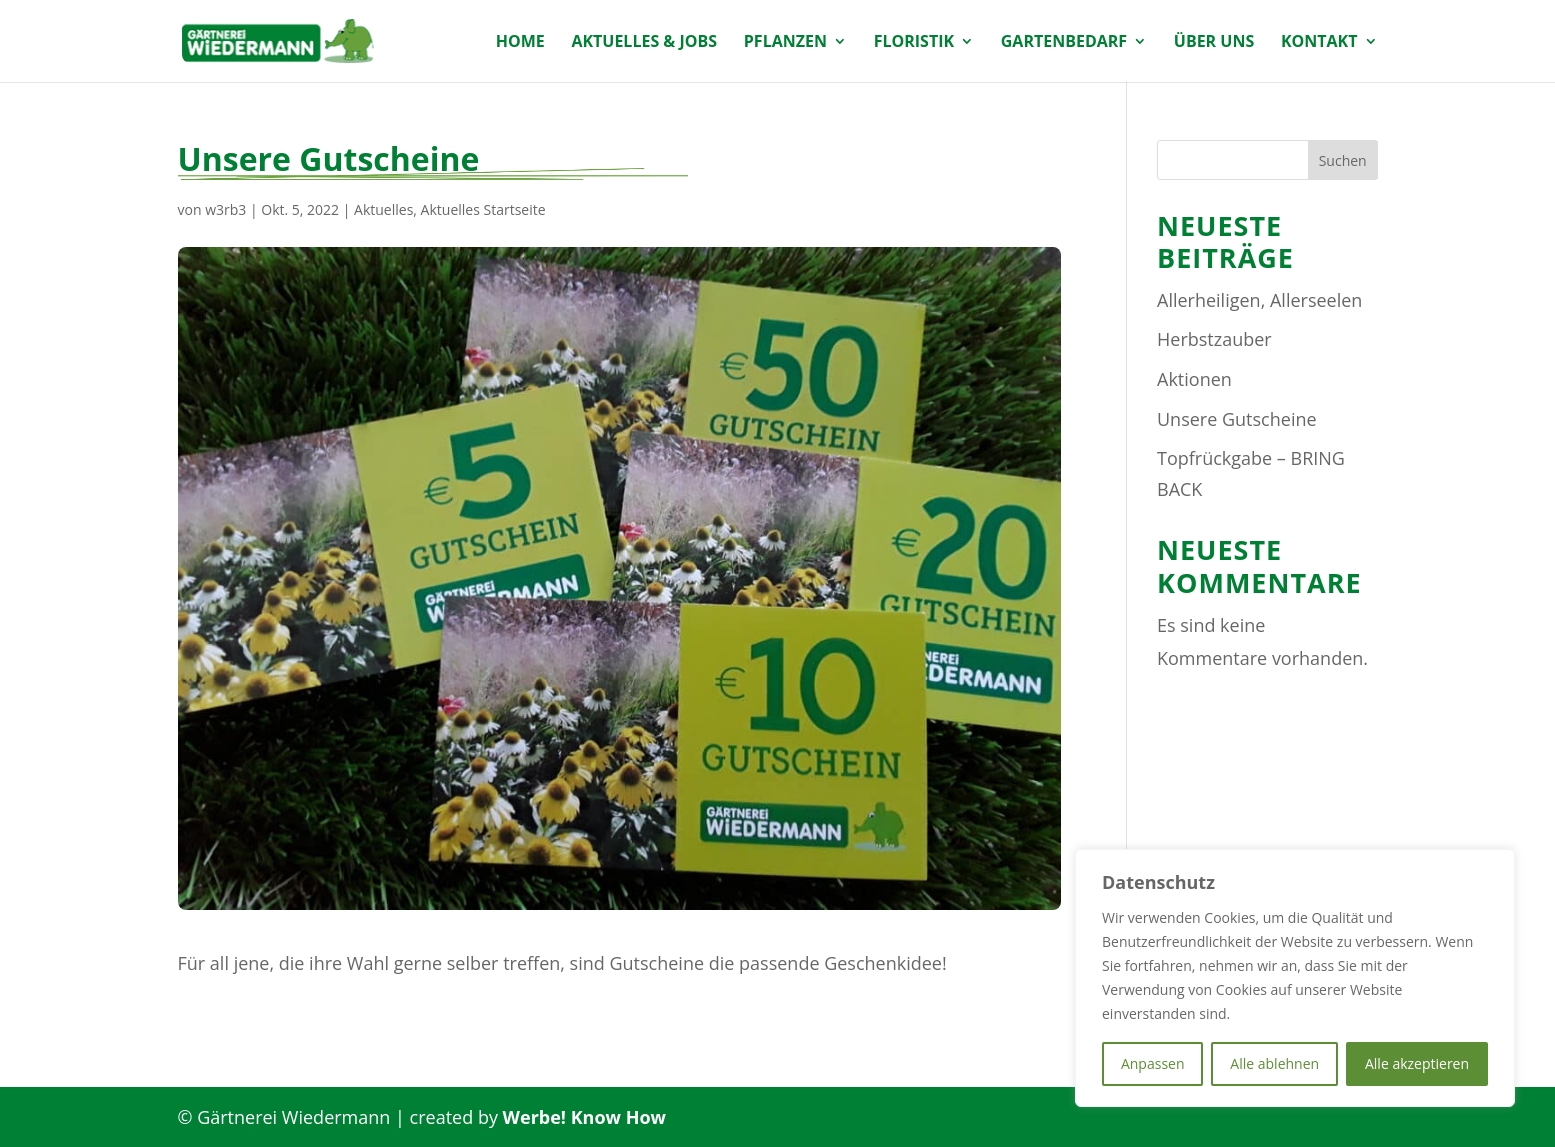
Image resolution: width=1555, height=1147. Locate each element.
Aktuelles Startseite (483, 209)
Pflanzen (785, 42)
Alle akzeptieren (1417, 1063)
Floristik (914, 42)
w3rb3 (225, 209)
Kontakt (1319, 42)
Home (520, 42)
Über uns (1214, 42)
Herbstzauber (1214, 339)
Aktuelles (383, 209)
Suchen (1343, 160)
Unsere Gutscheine (1237, 419)
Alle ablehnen (1274, 1063)
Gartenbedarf (1064, 42)
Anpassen (1153, 1063)
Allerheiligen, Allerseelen (1259, 300)
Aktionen (1194, 379)
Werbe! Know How (584, 1117)
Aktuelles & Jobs (644, 42)
